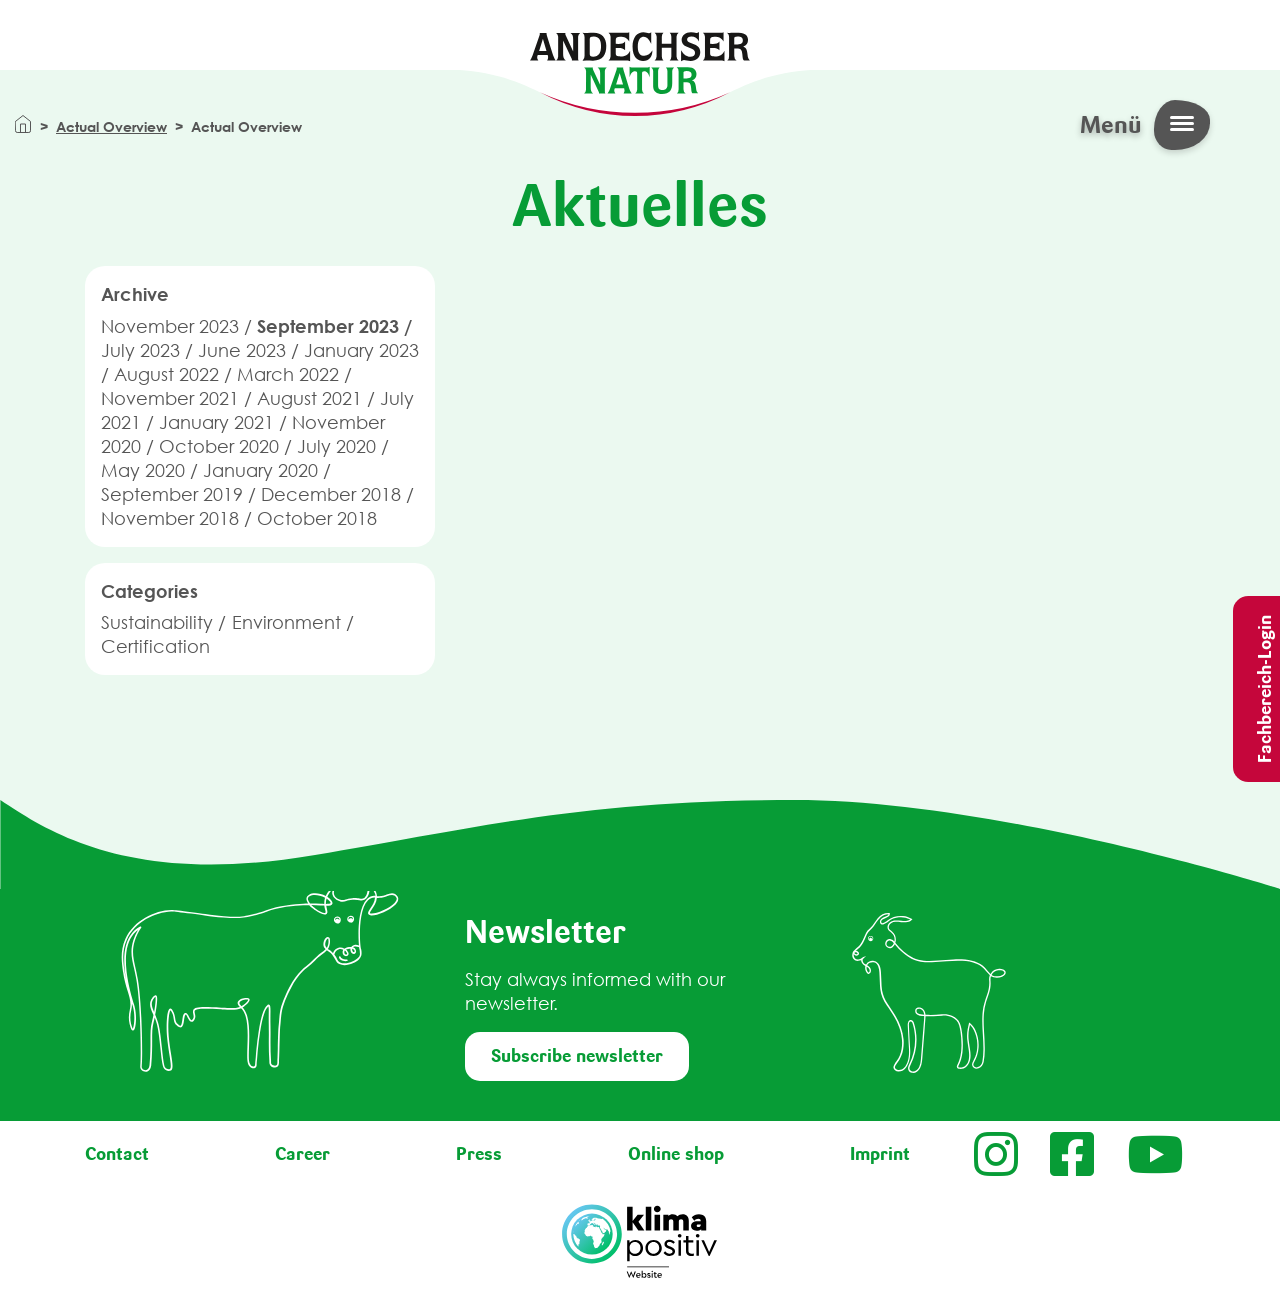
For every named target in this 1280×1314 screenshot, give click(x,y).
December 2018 (331, 494)
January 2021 (216, 422)
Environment (286, 622)
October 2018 (317, 518)
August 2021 (309, 398)
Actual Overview (111, 126)
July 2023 (140, 350)
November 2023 (170, 326)
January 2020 (260, 470)
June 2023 (242, 350)
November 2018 (170, 518)
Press (479, 1154)
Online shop (676, 1154)
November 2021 (170, 398)
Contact (117, 1154)
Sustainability (157, 622)
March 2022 (288, 374)
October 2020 (219, 446)
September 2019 (172, 494)
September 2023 (328, 326)
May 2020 (143, 470)
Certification (155, 646)
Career (302, 1154)
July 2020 (336, 446)
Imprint (880, 1154)
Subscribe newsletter (577, 1056)
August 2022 (166, 374)
